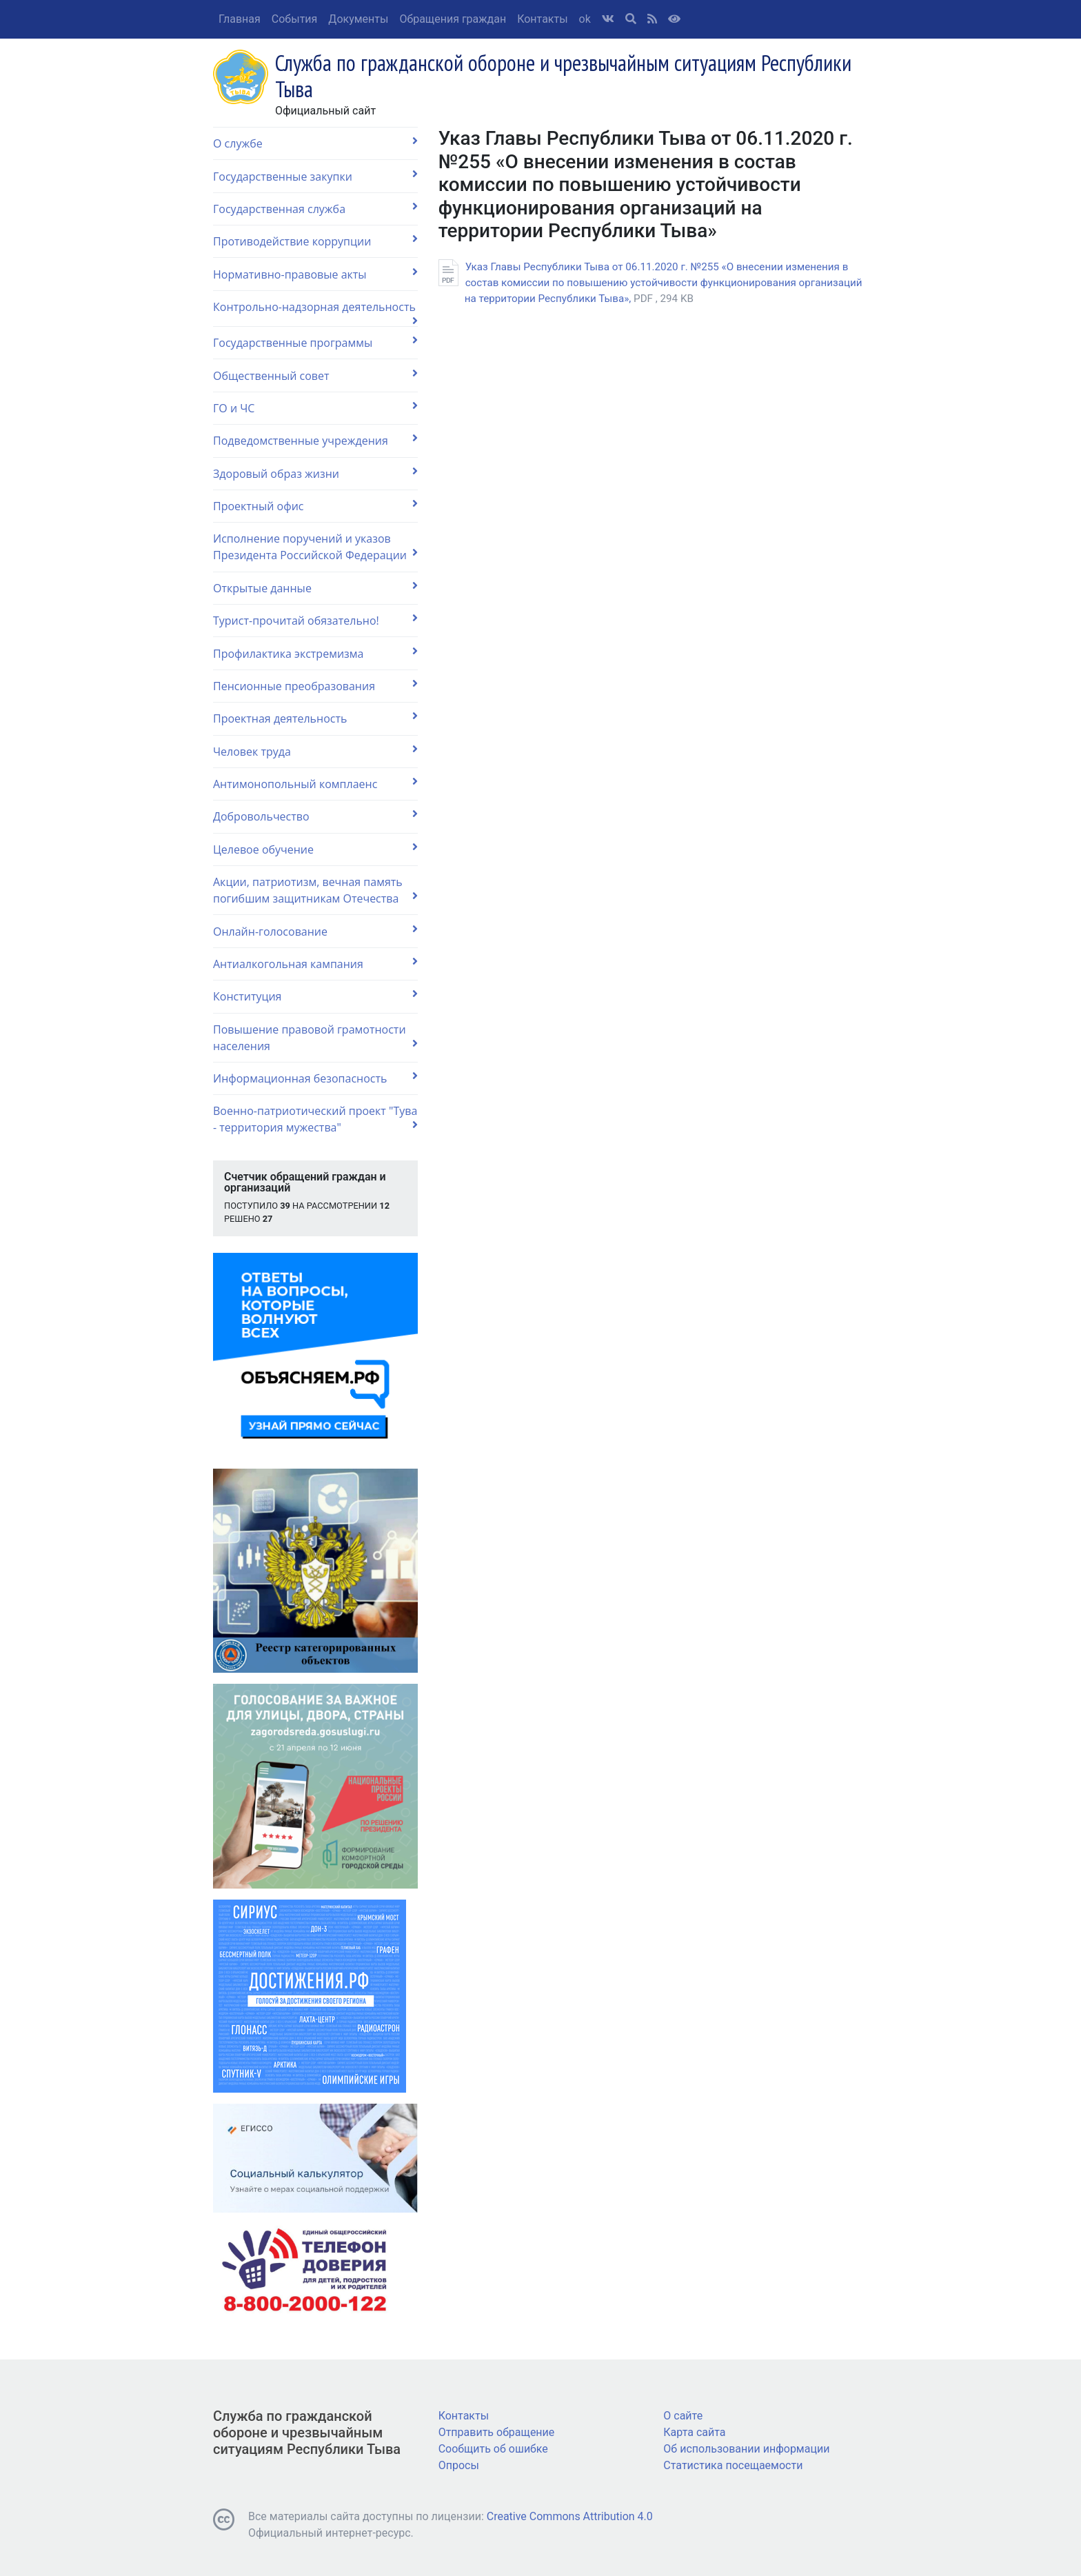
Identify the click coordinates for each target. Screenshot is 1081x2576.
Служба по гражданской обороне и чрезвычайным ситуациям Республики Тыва (307, 2432)
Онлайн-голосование (315, 931)
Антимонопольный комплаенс (315, 784)
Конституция (315, 996)
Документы (358, 19)
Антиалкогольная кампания (315, 964)
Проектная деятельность (315, 718)
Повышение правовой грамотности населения (315, 1038)
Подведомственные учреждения (315, 440)
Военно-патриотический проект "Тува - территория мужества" (315, 1119)
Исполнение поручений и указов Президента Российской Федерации (315, 547)
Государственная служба (315, 209)
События (295, 19)
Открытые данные (315, 588)
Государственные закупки (315, 176)
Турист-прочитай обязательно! (315, 620)
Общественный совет (315, 375)
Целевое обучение (315, 849)
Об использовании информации (746, 2448)
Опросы (458, 2465)
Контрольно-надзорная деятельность (315, 311)
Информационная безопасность (315, 1078)
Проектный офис (315, 506)
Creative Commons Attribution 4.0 (570, 2516)
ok (585, 19)
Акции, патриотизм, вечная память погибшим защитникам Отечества (315, 890)
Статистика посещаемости (732, 2465)
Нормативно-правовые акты (315, 274)
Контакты (542, 19)
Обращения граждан (452, 19)
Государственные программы (315, 342)
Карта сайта (694, 2432)
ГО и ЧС (315, 408)
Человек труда (315, 751)
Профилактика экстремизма (315, 653)
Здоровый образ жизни (315, 473)
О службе (315, 143)
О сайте (683, 2415)
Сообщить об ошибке (493, 2448)
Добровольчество (315, 816)
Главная (240, 19)
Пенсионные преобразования (315, 686)
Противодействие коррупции (315, 241)
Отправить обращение (496, 2432)
